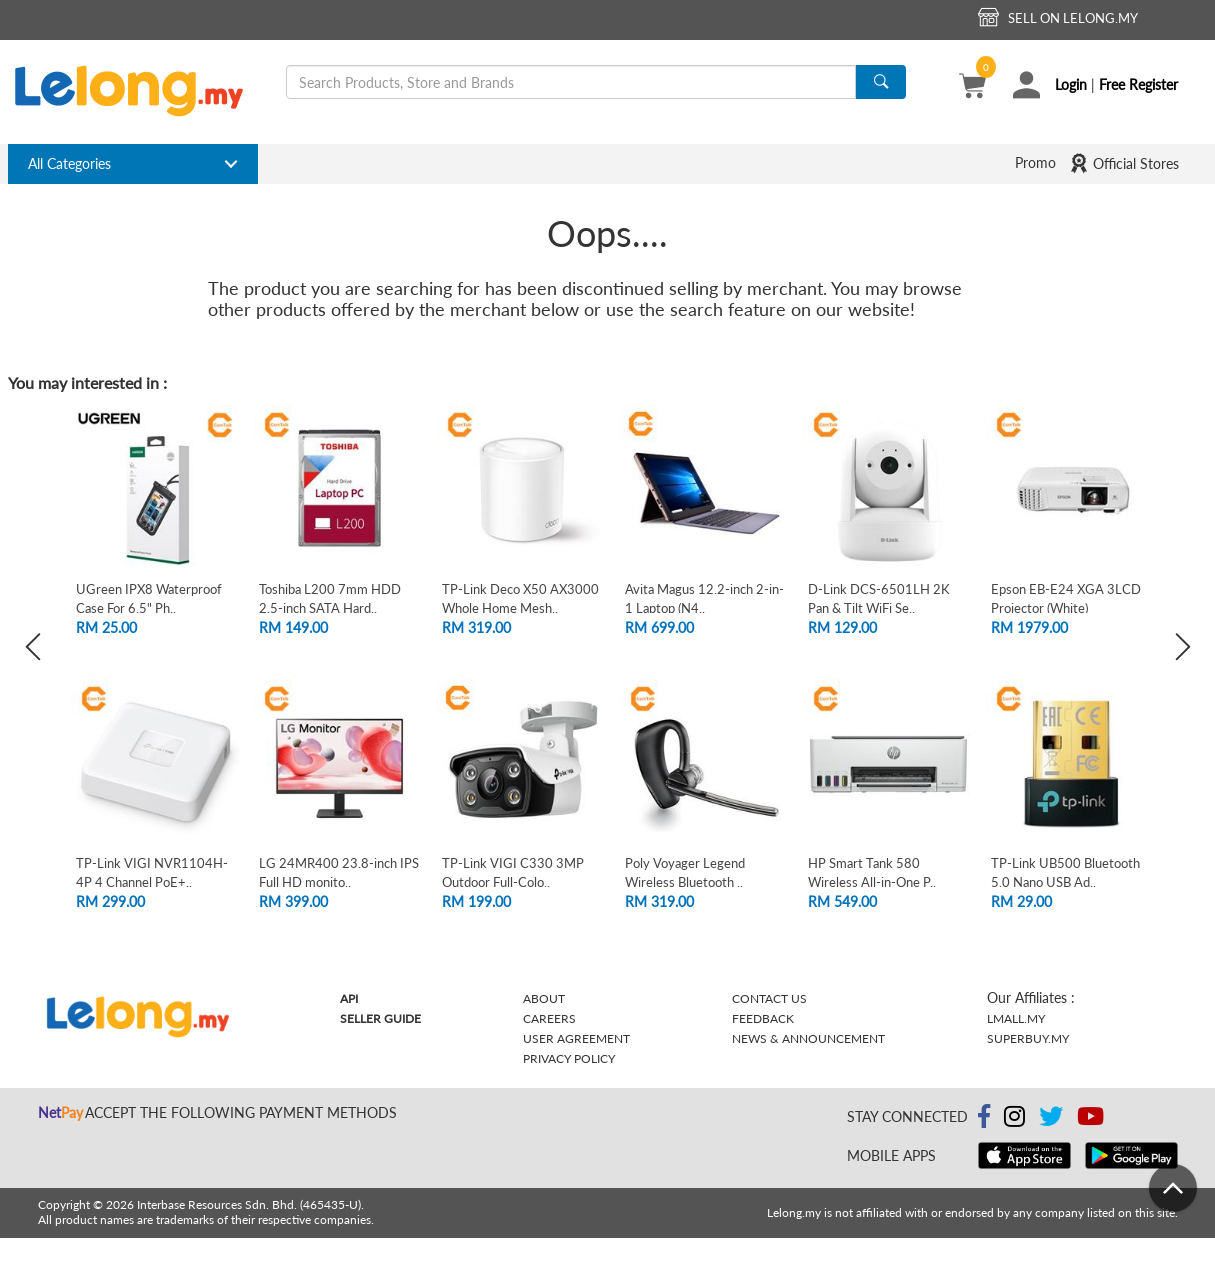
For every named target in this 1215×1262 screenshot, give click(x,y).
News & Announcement (808, 1038)
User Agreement (576, 1038)
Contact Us (769, 998)
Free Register (1138, 84)
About (544, 998)
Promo (1035, 162)
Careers (549, 1018)
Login (1071, 84)
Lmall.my (1016, 1018)
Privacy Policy (569, 1058)
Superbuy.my (1028, 1038)
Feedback (763, 1018)
